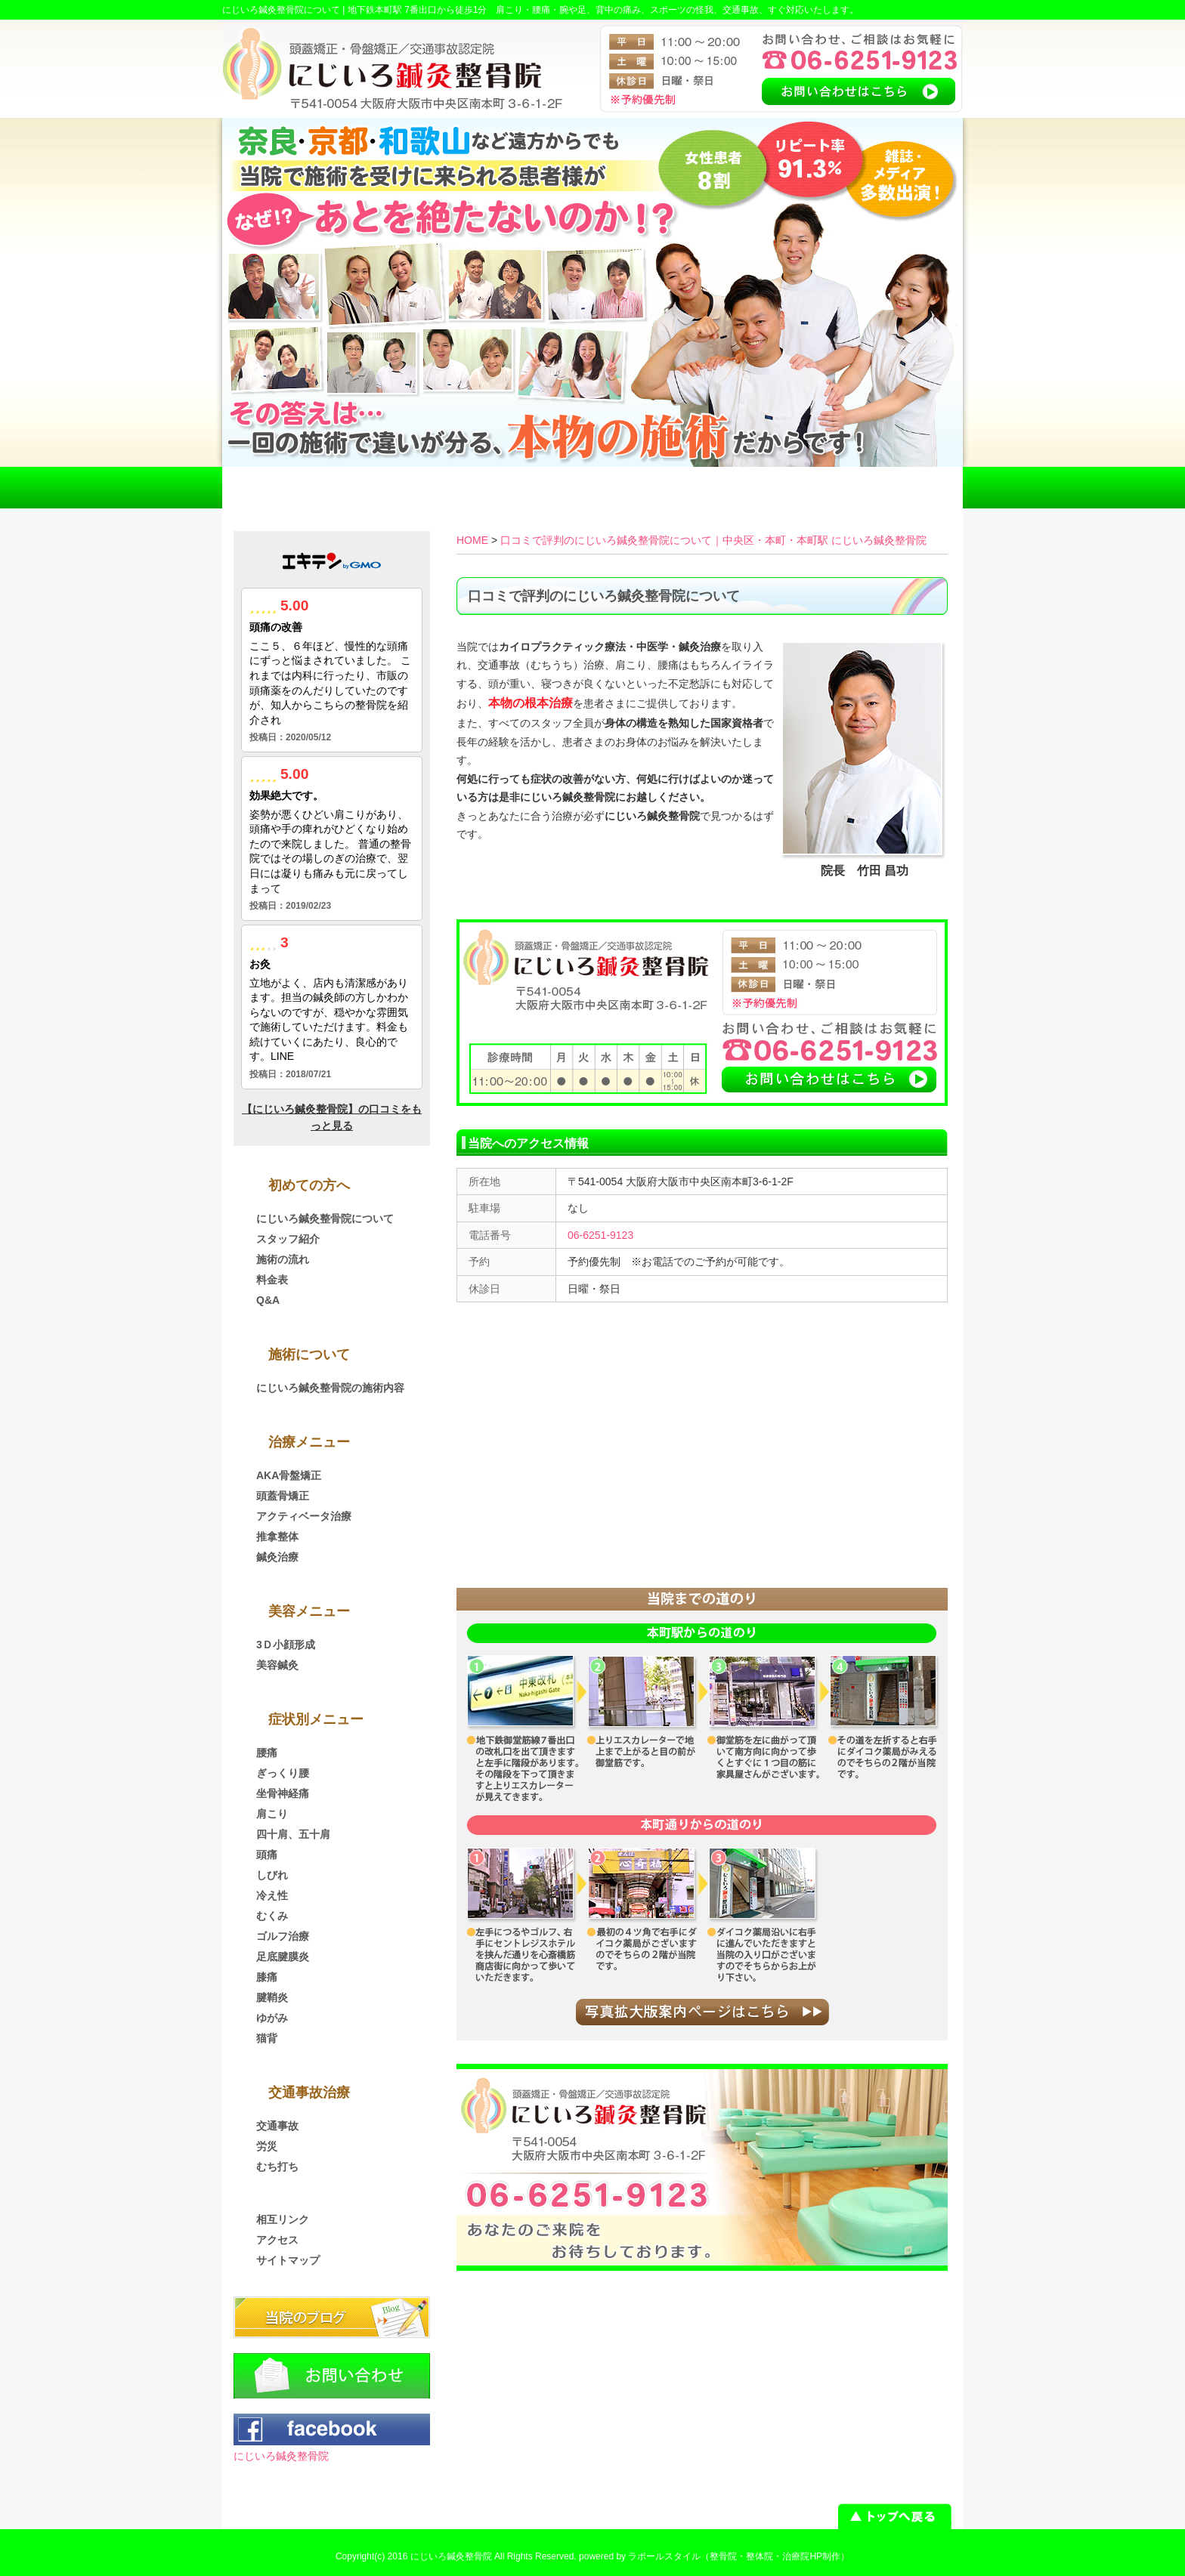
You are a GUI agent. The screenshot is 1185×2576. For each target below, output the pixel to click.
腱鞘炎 (272, 1997)
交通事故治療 (444, 487)
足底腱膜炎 (282, 1957)
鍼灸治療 (277, 1557)
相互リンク (282, 2219)
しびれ (272, 1875)
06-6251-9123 (600, 1235)
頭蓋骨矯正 (282, 1496)
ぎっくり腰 (282, 1773)
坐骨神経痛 (282, 1793)
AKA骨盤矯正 (288, 1475)
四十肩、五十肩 (293, 1834)
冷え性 (272, 1895)
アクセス (740, 487)
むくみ (272, 1916)
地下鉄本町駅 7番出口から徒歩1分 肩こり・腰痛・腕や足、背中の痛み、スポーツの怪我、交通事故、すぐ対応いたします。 (603, 10)
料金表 (592, 487)
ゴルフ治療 (282, 1936)
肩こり (272, 1814)
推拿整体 (277, 1536)
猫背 (266, 2038)
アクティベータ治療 (303, 1516)
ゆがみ (272, 2018)
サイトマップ (288, 2260)
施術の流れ (282, 1259)
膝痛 (266, 1977)
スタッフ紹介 (288, 1239)
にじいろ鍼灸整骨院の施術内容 (330, 1388)
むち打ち (277, 2167)
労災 (266, 2146)
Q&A (268, 1300)
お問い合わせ (888, 487)
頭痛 (266, 1855)
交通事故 (277, 2126)
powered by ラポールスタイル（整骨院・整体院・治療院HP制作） (714, 2556)
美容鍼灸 (277, 1665)
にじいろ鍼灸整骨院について (325, 1218)
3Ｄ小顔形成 (285, 1645)
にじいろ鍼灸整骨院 (281, 2456)
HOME (296, 487)
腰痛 (266, 1753)
